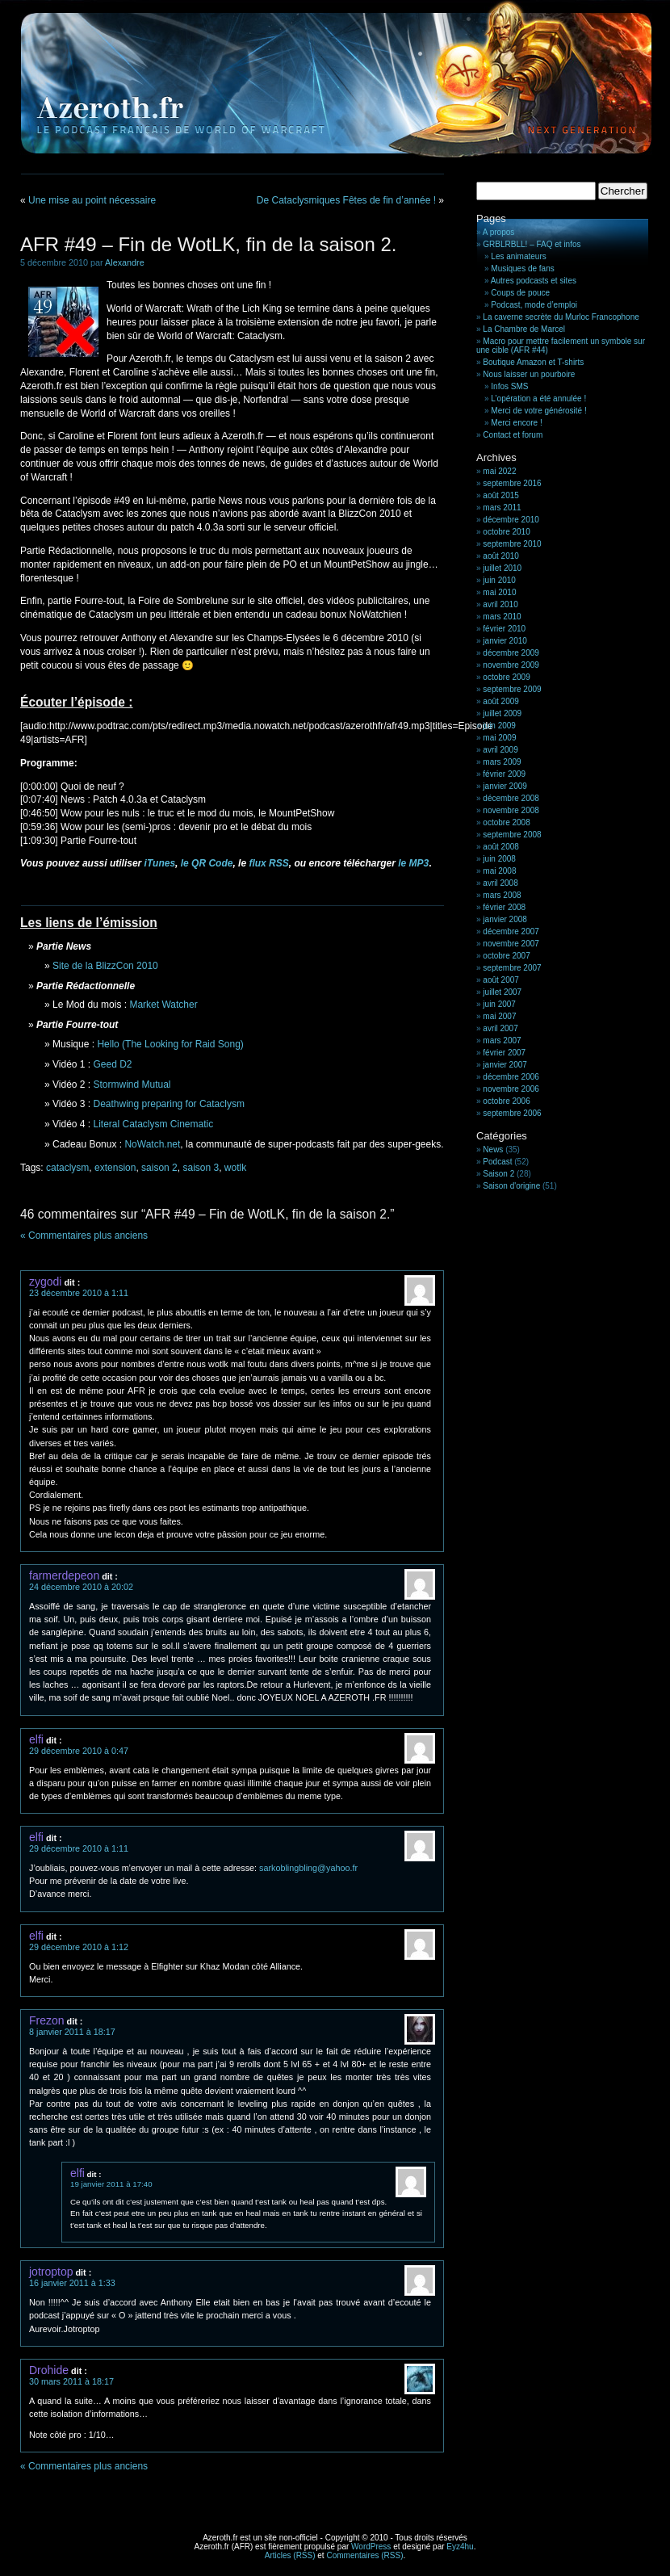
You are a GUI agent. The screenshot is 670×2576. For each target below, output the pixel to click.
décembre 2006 (511, 1076)
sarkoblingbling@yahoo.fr (308, 1868)
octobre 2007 (506, 955)
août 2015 (501, 495)
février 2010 (504, 628)
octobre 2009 (506, 677)
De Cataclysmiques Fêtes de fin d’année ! (346, 200)
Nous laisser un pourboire (529, 374)
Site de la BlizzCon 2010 (105, 965)
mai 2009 (499, 737)
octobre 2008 (506, 822)
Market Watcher (163, 1004)
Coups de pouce (520, 292)
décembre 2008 (511, 798)
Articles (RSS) (290, 2555)
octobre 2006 (506, 1101)
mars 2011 (502, 507)
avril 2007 (500, 1028)
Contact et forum (512, 434)
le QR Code (207, 863)
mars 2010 (502, 616)
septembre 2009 (512, 689)
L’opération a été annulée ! (538, 398)
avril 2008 (500, 883)
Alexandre (124, 262)
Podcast (497, 1161)
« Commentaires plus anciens (84, 1235)
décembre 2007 (511, 931)
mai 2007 (499, 1016)
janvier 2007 (504, 1064)
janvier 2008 (504, 919)
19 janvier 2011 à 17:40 (111, 2184)
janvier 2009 (504, 786)
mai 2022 (499, 471)
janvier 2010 (504, 640)
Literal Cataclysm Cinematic (154, 1124)
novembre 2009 (511, 665)
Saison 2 (498, 1173)
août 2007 (501, 979)
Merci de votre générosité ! (538, 410)
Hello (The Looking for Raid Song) (170, 1044)
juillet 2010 (502, 568)
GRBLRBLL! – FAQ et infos (531, 244)
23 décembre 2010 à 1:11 (78, 1293)
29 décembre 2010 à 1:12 (78, 1947)
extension (115, 1167)
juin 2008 (499, 858)
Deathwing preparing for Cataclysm (169, 1104)
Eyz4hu (459, 2546)
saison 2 (159, 1167)
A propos (498, 232)
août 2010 (501, 556)
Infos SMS (509, 386)
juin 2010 (499, 580)
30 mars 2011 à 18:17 (71, 2381)
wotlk (235, 1167)
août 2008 (501, 846)
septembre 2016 (512, 483)
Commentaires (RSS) (364, 2555)
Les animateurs (518, 256)
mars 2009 (502, 761)
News (493, 1149)
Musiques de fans (522, 268)
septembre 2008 (512, 834)
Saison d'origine (511, 1185)
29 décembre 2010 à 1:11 (78, 1848)
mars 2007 (502, 1040)
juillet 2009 (502, 713)
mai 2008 (499, 870)
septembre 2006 (512, 1113)
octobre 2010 (506, 531)
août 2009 (501, 701)
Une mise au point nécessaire (92, 200)
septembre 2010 (512, 543)
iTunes (159, 863)
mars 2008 (502, 895)
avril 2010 (500, 604)
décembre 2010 (511, 519)
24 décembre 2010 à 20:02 (81, 1587)
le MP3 (413, 863)
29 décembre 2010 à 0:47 (78, 1751)
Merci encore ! (516, 422)
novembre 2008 (511, 810)
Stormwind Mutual (132, 1084)
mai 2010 (499, 592)
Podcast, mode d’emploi (534, 304)
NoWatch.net (152, 1144)
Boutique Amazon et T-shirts (533, 362)
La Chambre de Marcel (524, 329)
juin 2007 (499, 1004)
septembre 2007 (512, 967)
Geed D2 (113, 1064)
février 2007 (504, 1052)
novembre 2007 (511, 943)
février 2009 (504, 774)
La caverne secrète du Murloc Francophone (561, 317)
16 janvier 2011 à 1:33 (72, 2283)
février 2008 (504, 907)
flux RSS (268, 863)
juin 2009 (499, 725)
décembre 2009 (511, 652)
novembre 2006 (511, 1089)
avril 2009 (500, 749)
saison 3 (200, 1167)
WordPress (371, 2546)
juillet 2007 (502, 992)
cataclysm (67, 1167)
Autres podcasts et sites (533, 280)
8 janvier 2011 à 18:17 (72, 2032)
